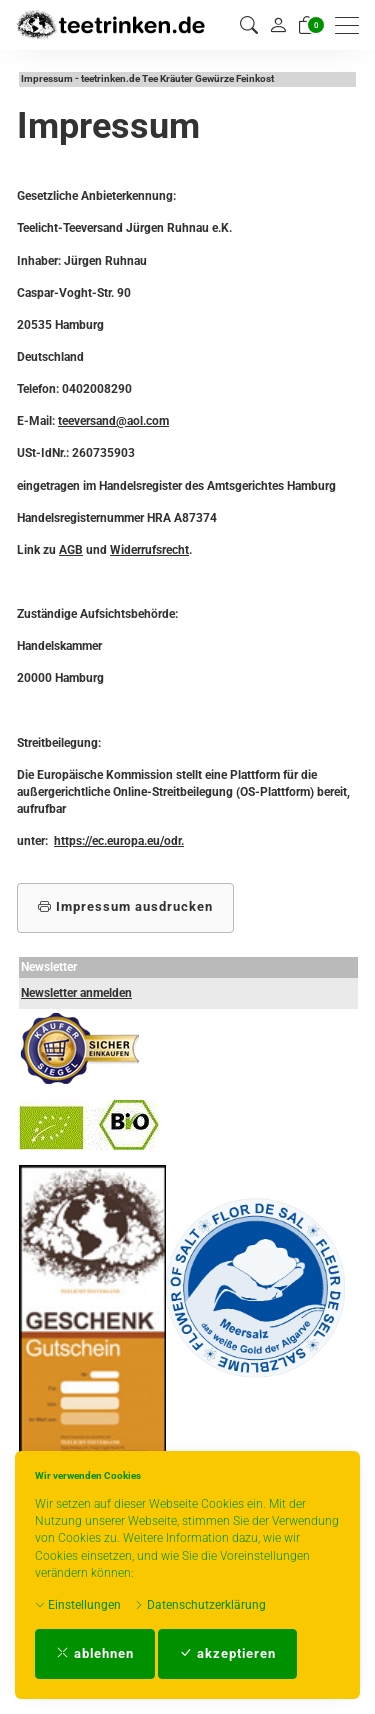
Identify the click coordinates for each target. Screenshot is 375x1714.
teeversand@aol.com (113, 421)
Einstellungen (78, 1605)
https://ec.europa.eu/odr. (119, 841)
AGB (71, 550)
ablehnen (95, 1653)
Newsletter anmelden (76, 993)
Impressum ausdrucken (125, 906)
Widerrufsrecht (149, 550)
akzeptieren (227, 1653)
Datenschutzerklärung (200, 1605)
